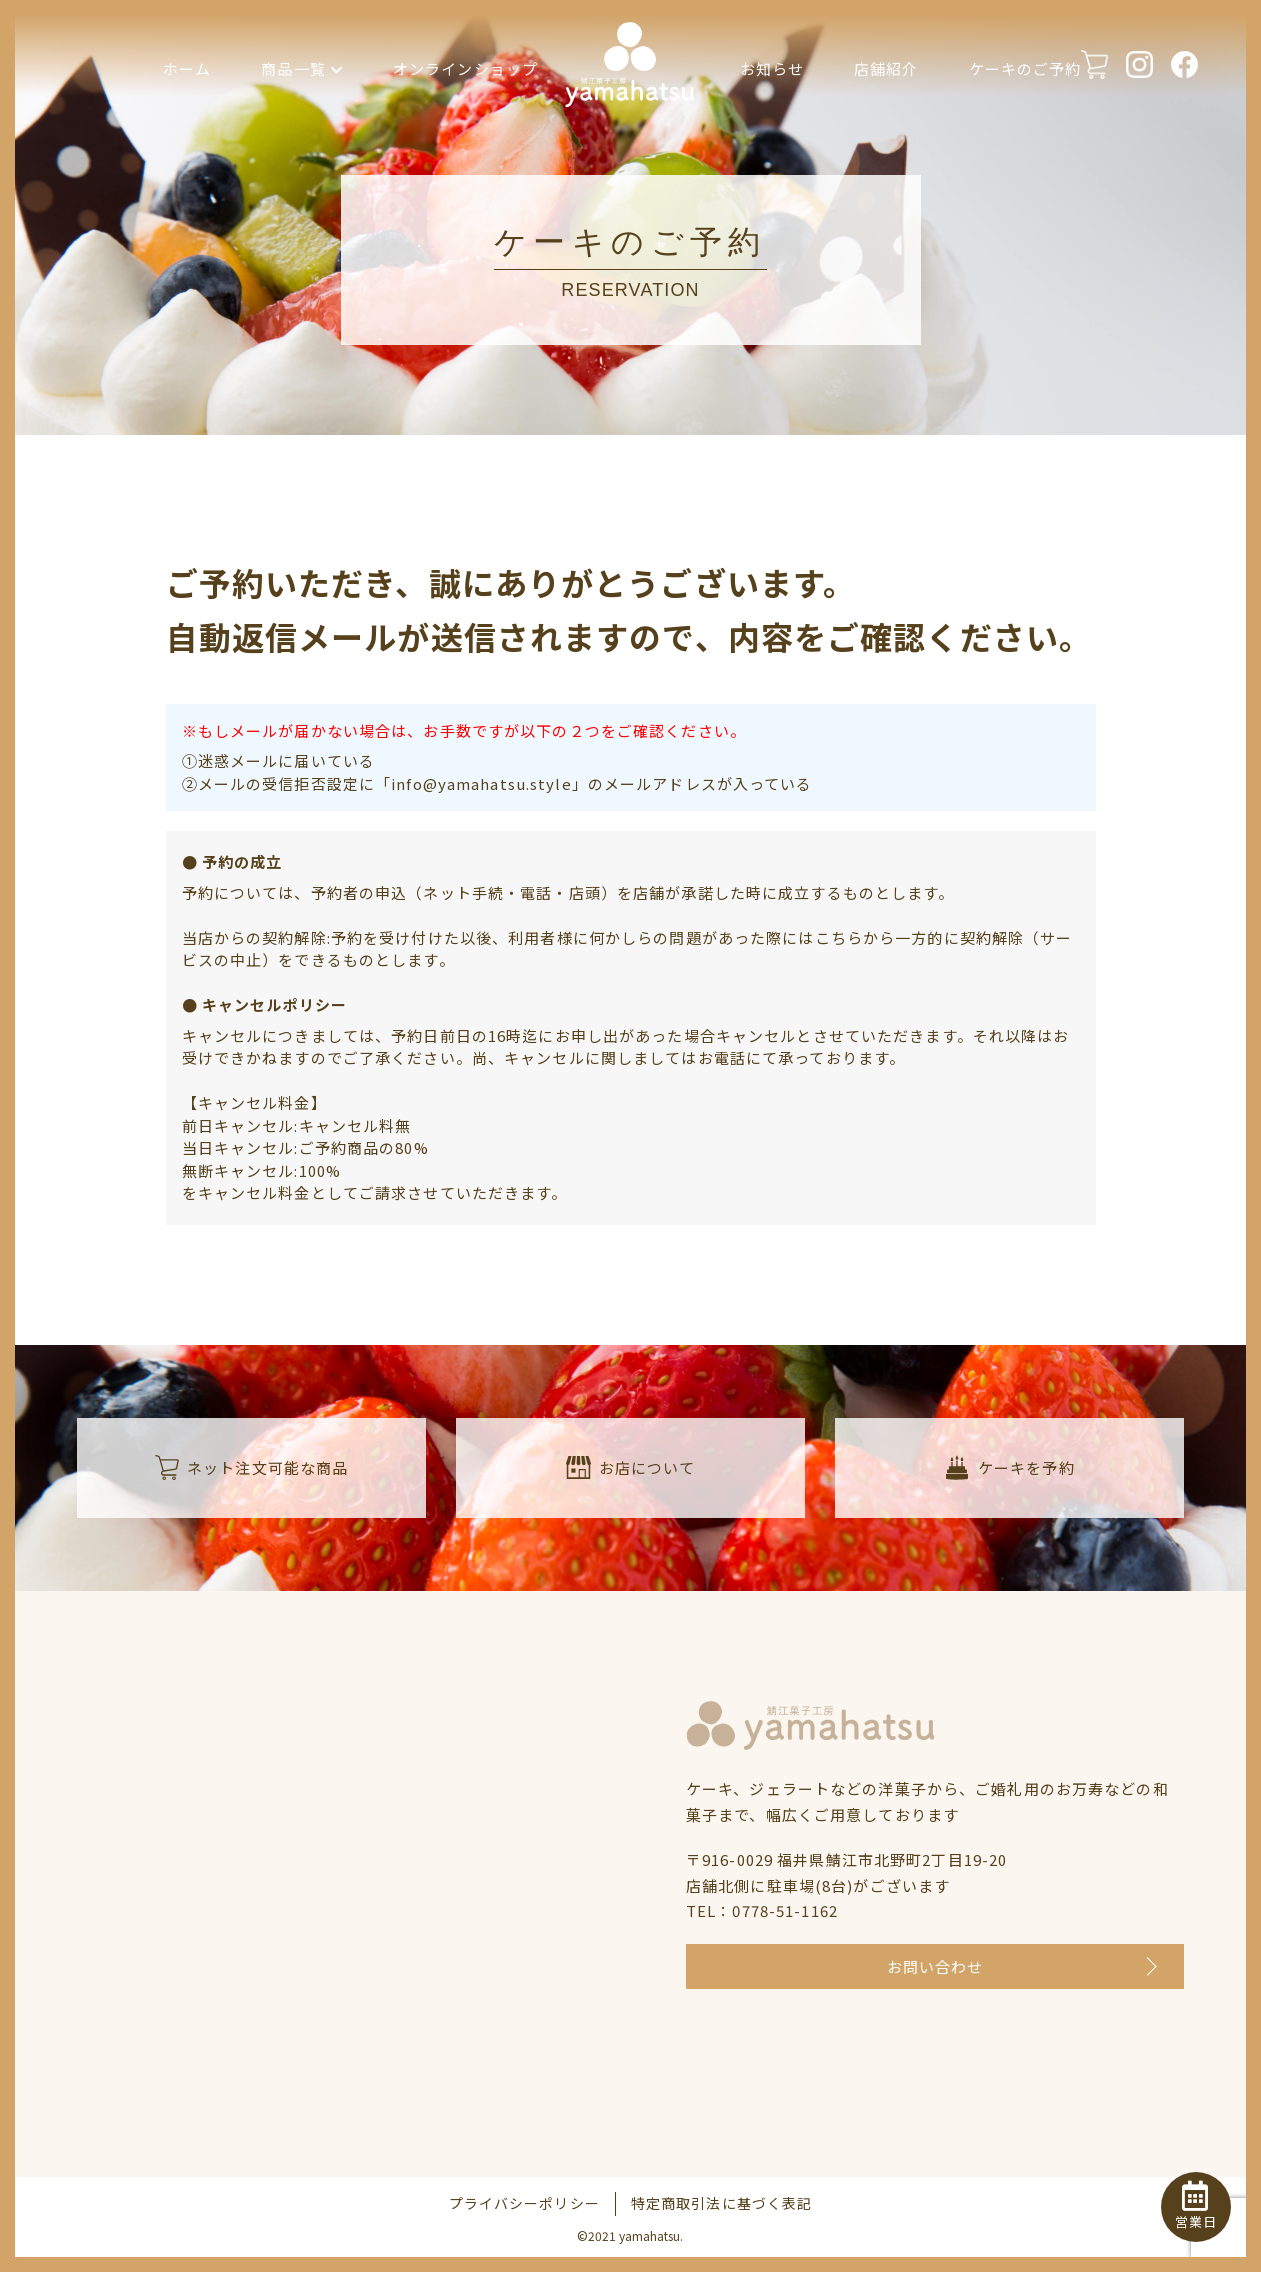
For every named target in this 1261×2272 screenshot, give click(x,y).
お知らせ (772, 68)
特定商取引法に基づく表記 (722, 2203)
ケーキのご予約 (1025, 68)
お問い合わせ (935, 1966)
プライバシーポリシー (524, 2203)
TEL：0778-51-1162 (762, 1910)
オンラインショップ (465, 68)
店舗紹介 (886, 68)
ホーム (187, 68)
